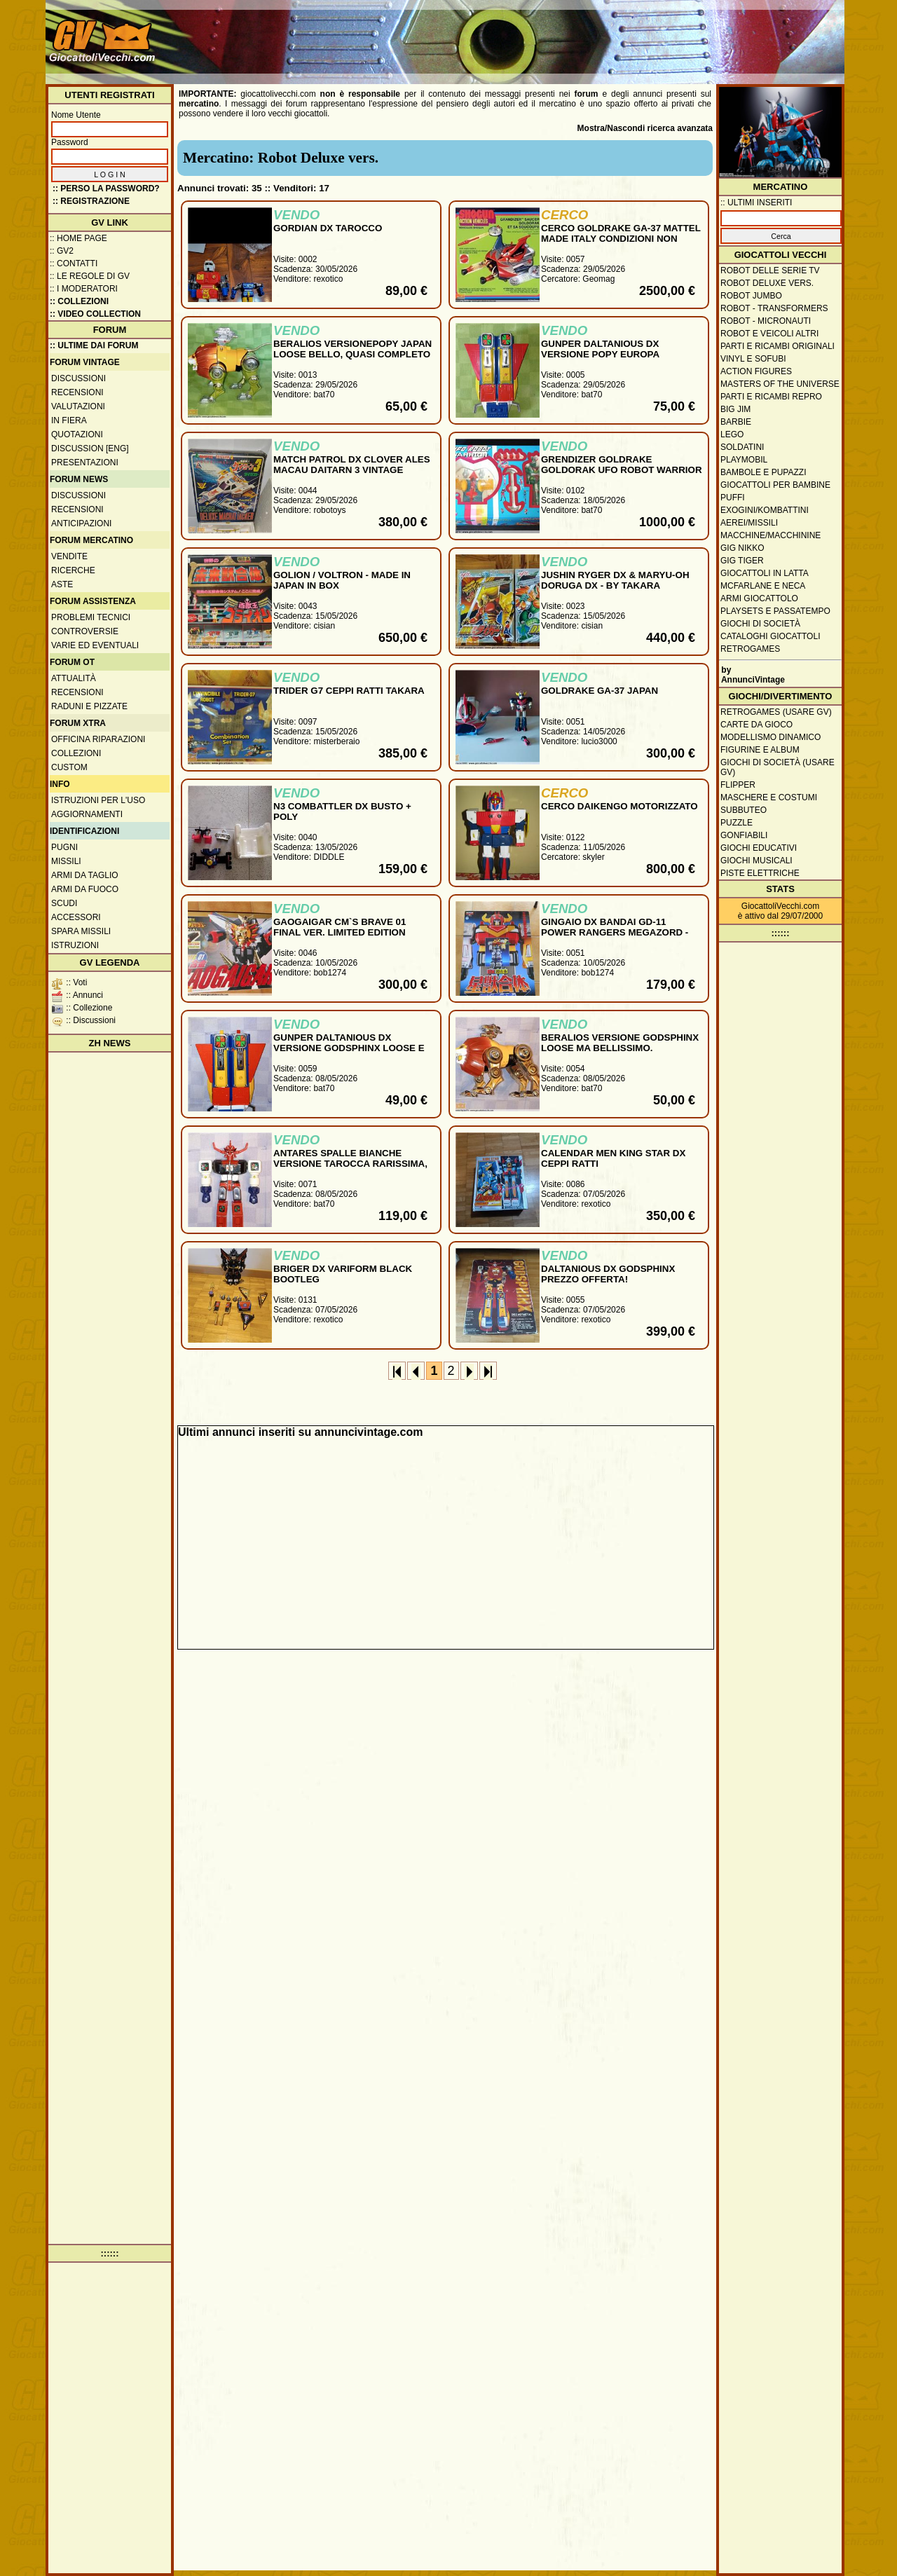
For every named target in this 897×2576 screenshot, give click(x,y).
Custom (69, 767)
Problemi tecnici (90, 617)
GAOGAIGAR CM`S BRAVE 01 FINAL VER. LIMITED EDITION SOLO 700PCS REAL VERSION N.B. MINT (352, 938)
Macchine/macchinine (770, 535)
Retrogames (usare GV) (776, 712)
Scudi (64, 903)
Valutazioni (78, 406)
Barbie (735, 422)
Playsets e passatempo (775, 611)
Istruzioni (75, 945)
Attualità (73, 678)
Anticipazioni (81, 523)
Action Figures (756, 371)
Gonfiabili (743, 835)
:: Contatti (73, 263)
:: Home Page (78, 238)
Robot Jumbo (751, 296)
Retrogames (750, 649)
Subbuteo (743, 810)
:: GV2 (62, 251)
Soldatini (742, 447)
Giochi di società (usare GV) (777, 767)
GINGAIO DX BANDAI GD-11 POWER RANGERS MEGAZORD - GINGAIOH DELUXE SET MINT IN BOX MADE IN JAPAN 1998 (614, 938)
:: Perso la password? (106, 188)
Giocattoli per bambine (775, 485)
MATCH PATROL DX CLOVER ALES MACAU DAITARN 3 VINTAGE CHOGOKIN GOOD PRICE (351, 470)
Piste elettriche (760, 873)
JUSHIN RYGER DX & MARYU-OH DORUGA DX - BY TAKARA (615, 580)
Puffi (732, 497)
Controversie (84, 631)
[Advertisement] (586, 35)
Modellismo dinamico (770, 737)
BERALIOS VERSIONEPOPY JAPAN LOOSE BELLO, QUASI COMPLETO (352, 348)
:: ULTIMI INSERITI (756, 202)
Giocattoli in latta (764, 573)
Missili (66, 861)
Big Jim (735, 409)
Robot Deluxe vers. (767, 283)
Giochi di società (760, 624)
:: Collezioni (79, 301)
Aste (62, 584)
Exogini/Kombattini (764, 510)
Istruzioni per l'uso (98, 800)
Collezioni (76, 753)
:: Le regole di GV (90, 276)
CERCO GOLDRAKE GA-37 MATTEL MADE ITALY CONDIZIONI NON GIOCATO (621, 238)
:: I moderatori (84, 289)
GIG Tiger (742, 561)
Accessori (76, 917)
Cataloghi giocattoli (770, 636)
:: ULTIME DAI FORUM (94, 345)
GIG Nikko (742, 548)
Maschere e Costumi (768, 797)
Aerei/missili (749, 523)
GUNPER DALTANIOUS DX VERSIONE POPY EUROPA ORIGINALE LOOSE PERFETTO (610, 354)
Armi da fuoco (84, 889)
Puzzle (736, 823)
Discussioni (78, 378)
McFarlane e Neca (762, 586)
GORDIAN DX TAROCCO (327, 228)
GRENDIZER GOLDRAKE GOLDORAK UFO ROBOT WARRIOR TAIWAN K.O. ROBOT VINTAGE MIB (621, 470)
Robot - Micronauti (765, 321)
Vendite (69, 556)
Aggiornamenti (87, 814)
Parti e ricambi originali (777, 346)
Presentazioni (84, 462)
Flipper (737, 785)
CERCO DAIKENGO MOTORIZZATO (619, 806)
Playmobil (743, 460)
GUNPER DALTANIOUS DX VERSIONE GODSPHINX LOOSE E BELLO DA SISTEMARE (349, 1048)
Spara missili (81, 931)
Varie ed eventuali (95, 645)
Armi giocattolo (759, 598)
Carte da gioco (756, 724)
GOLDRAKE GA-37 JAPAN (599, 690)
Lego (732, 434)
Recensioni (77, 392)
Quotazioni (77, 434)
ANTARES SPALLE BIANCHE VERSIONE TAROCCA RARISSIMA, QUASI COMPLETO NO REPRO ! (350, 1163)
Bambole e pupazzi (763, 472)
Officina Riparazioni (98, 739)
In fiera (69, 420)
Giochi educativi (758, 848)
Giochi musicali (756, 860)
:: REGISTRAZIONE (91, 201)
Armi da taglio (84, 875)
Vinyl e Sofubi (753, 359)
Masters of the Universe (780, 384)
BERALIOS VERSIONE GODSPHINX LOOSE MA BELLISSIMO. (620, 1042)
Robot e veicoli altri (769, 333)
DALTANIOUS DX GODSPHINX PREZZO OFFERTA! (608, 1273)
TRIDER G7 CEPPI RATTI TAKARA (349, 690)
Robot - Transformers (774, 308)
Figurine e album (760, 750)
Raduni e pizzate (89, 706)
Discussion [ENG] (90, 448)
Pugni (64, 847)
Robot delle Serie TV (770, 270)
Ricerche (73, 570)
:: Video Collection (95, 314)
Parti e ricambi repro (771, 397)
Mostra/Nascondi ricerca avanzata (645, 128)
